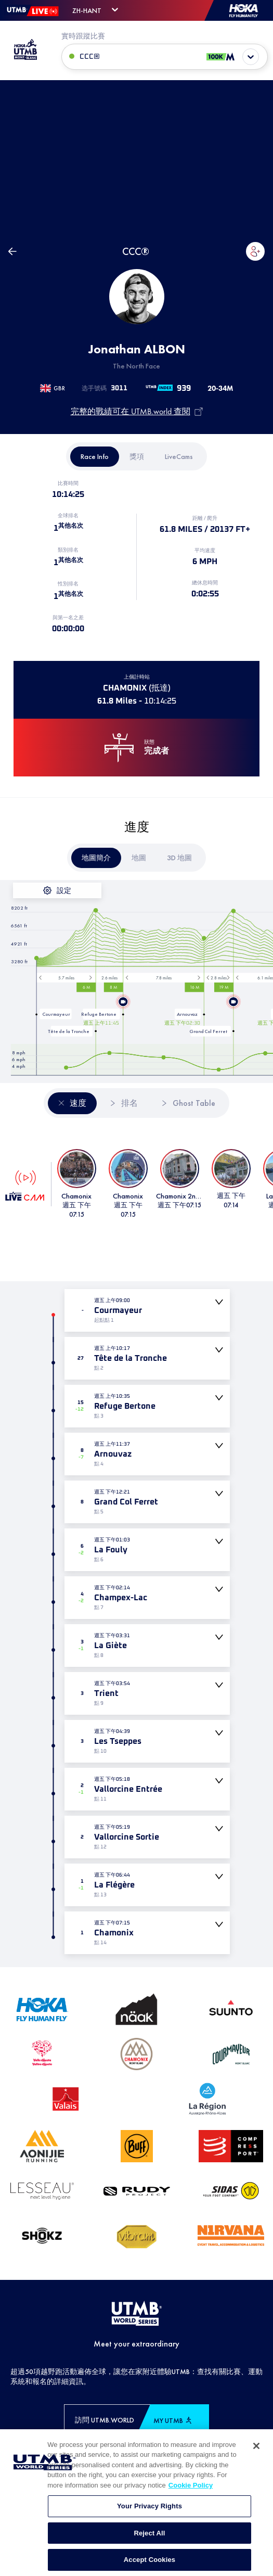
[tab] (94, 457)
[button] (255, 251)
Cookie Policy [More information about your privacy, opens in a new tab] (190, 2491)
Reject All (149, 2540)
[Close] (256, 2452)
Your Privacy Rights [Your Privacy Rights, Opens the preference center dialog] (149, 2513)
